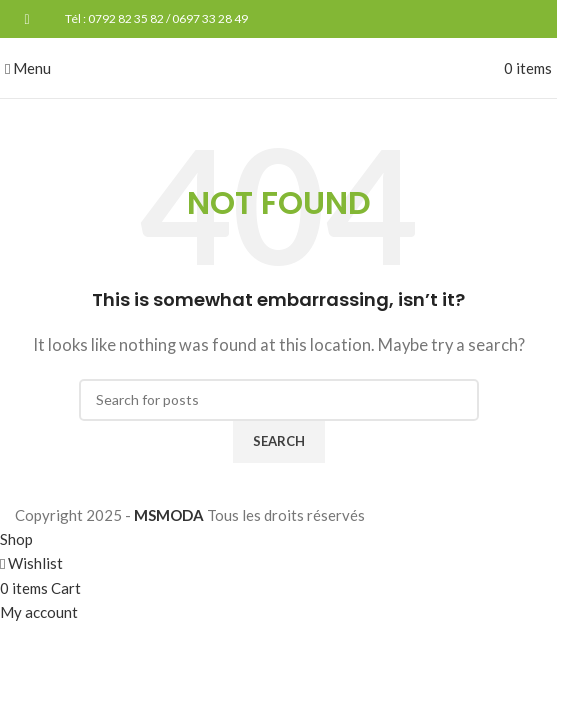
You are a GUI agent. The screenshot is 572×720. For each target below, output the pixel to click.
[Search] (279, 400)
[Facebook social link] (27, 19)
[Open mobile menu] (28, 68)
